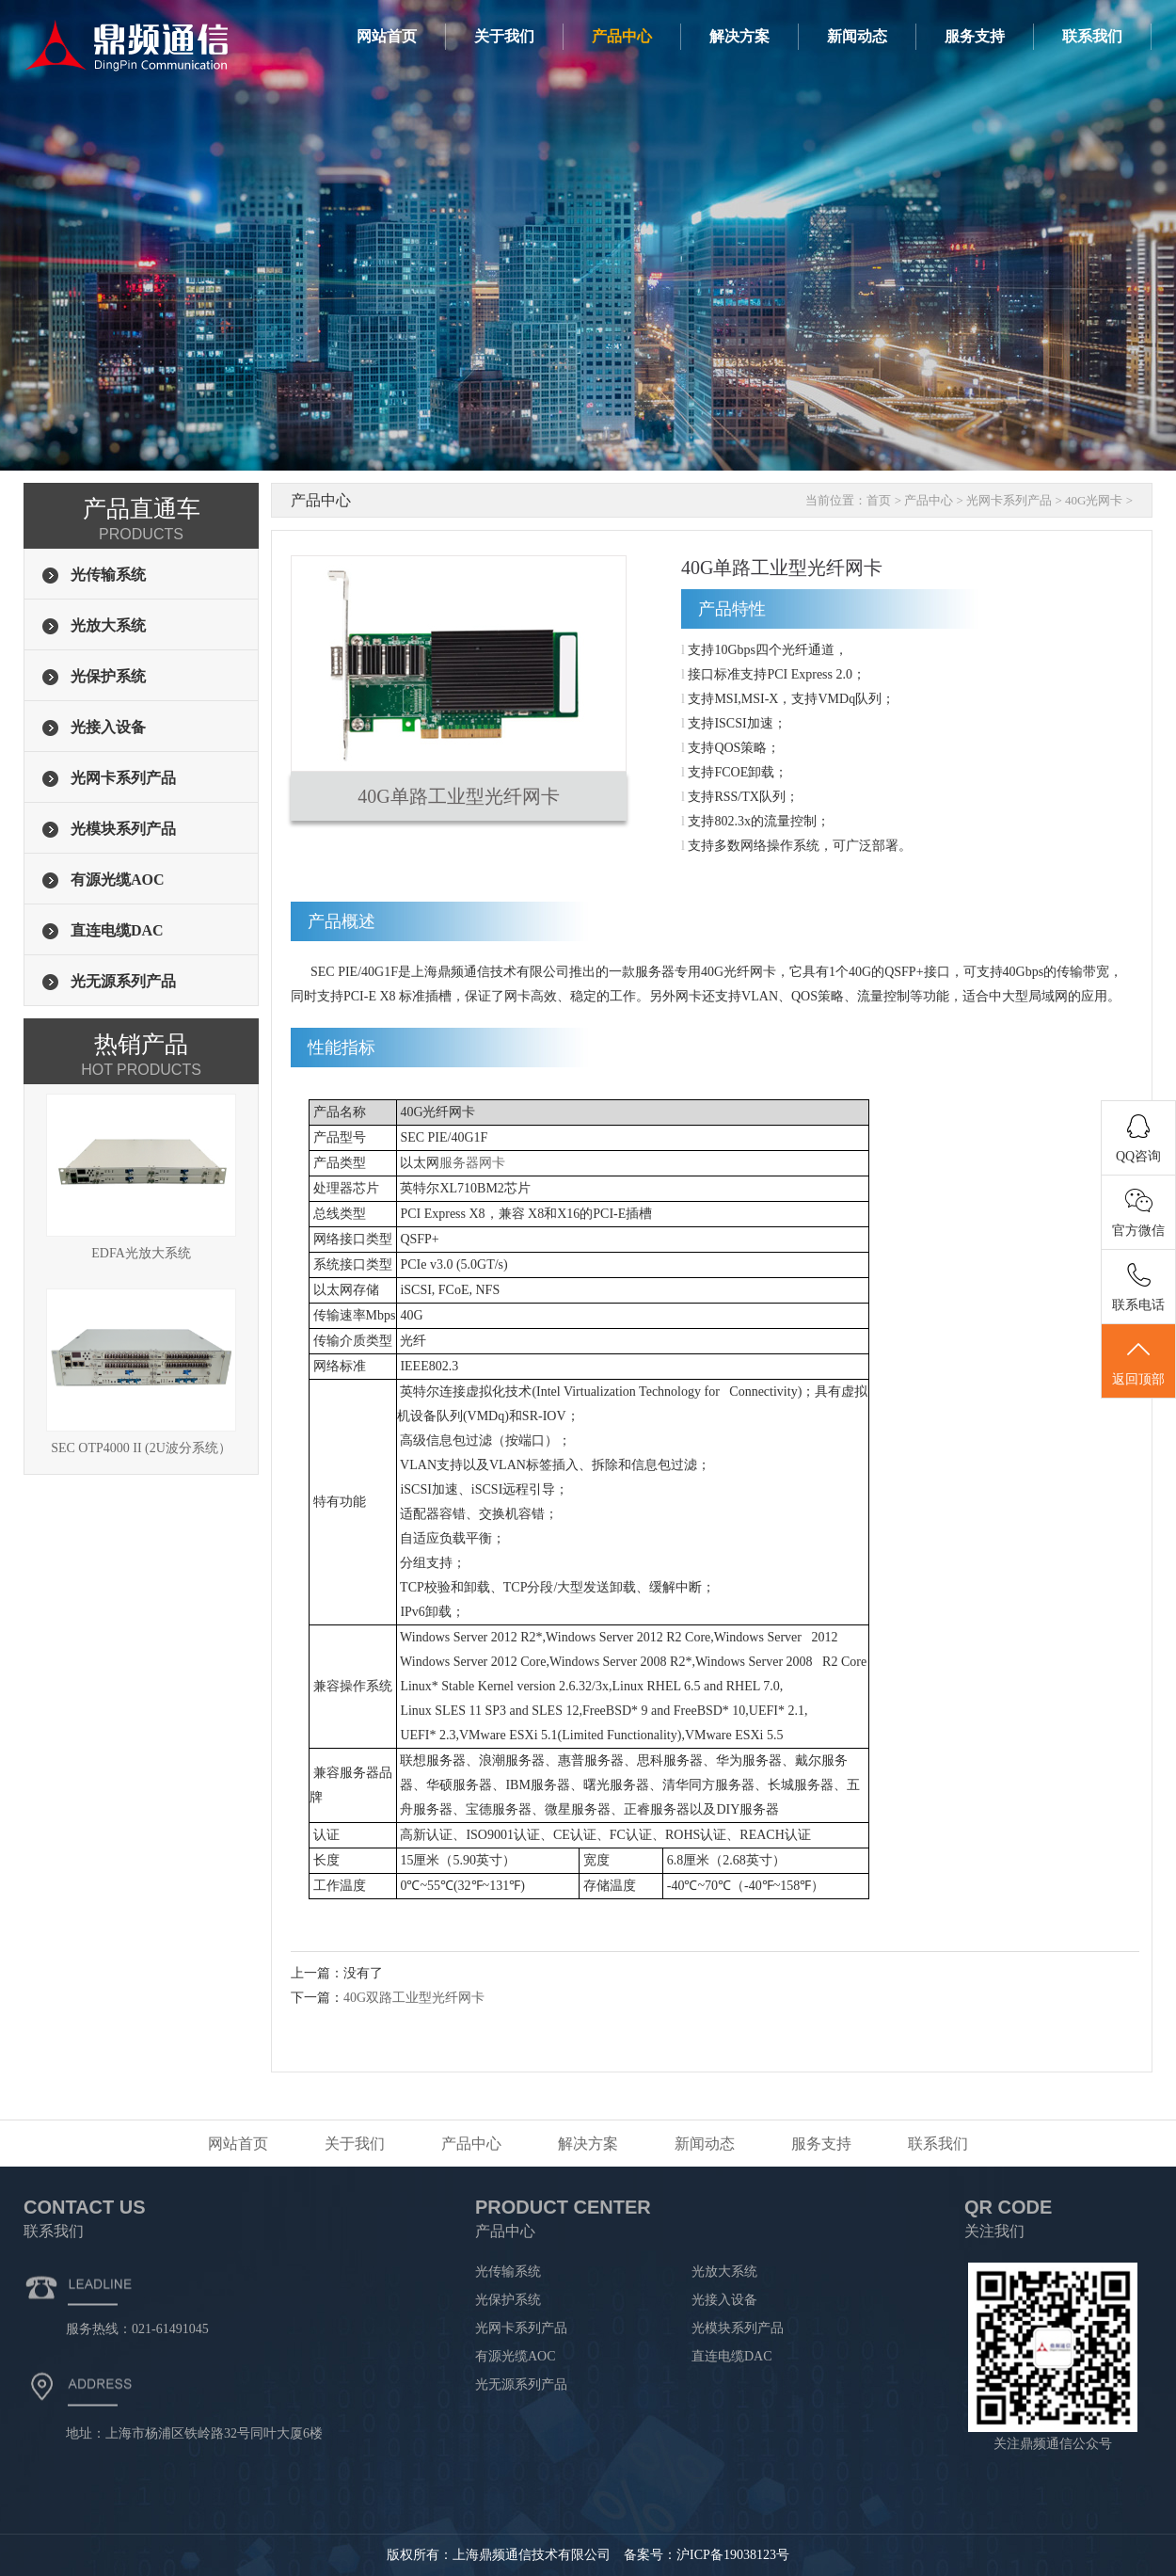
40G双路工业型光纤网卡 (414, 1998)
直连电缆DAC (731, 2356)
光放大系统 (724, 2271)
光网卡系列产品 (1009, 500)
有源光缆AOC (515, 2356)
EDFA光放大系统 (141, 1177)
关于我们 (504, 36)
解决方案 (739, 36)
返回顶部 (1138, 1361)
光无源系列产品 (521, 2384)
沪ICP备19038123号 (732, 2555)
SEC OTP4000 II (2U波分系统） (141, 1371)
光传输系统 (508, 2271)
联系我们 (1092, 36)
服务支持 (975, 36)
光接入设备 (724, 2300)
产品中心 (622, 36)
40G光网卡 (1093, 500)
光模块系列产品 (737, 2328)
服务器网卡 (472, 1163)
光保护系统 (508, 2300)
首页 (878, 500)
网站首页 (387, 36)
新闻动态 (857, 36)
